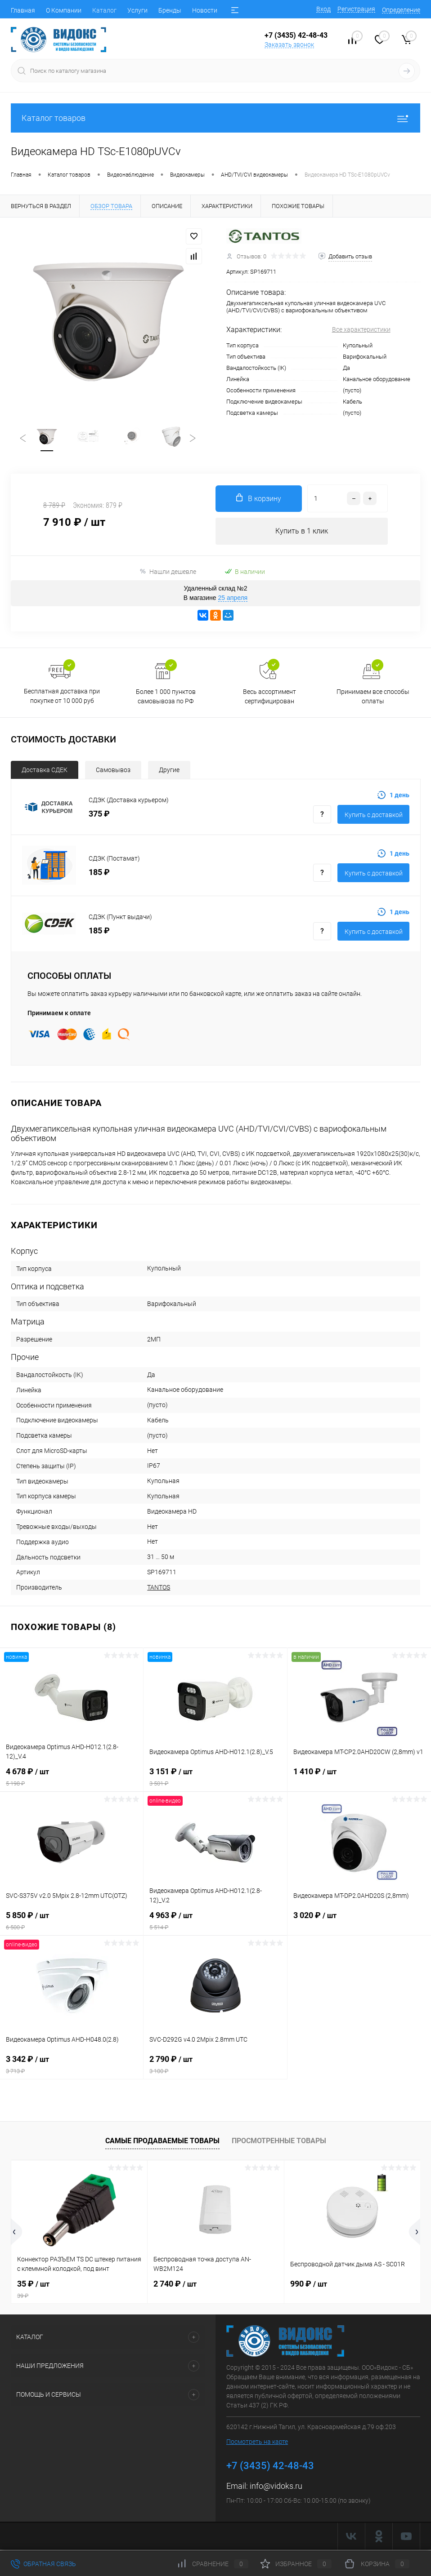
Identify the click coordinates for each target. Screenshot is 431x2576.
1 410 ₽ (359, 1778)
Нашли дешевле (167, 573)
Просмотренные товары (279, 2142)
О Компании (63, 10)
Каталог (104, 10)
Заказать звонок (289, 44)
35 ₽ (79, 2290)
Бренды (169, 10)
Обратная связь (43, 2563)
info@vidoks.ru (276, 2487)
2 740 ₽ (175, 2285)
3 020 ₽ (359, 1922)
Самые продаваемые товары (162, 2142)
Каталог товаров (215, 118)
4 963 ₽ (215, 1922)
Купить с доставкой (374, 815)
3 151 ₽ (215, 1778)
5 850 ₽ (71, 1922)
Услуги (137, 10)
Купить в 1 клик (301, 532)
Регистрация (356, 9)
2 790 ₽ (215, 2066)
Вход (323, 9)
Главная (23, 10)
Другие (169, 770)
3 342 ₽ (71, 2066)
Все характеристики (361, 329)
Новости (204, 10)
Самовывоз (113, 770)
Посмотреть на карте (257, 2443)
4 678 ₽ (71, 1778)
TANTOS (158, 1588)
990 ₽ (308, 2285)
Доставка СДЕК (44, 770)
